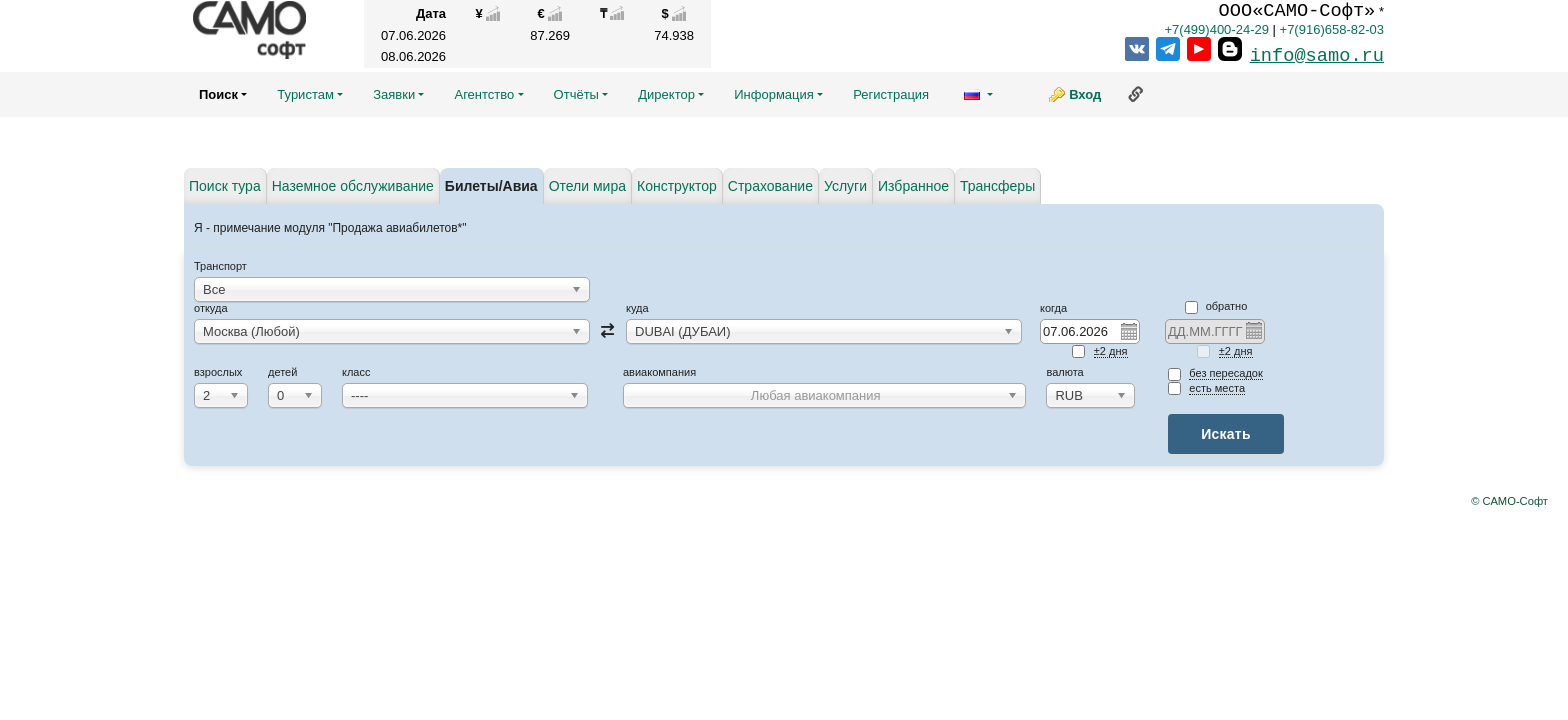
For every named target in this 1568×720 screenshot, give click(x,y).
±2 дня (1111, 351)
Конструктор (677, 186)
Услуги (845, 186)
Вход (1085, 94)
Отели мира (587, 186)
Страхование (770, 186)
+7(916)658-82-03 (1332, 29)
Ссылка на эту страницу (1136, 94)
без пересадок (1225, 373)
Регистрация (891, 94)
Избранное (913, 186)
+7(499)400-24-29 (1216, 29)
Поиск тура (225, 186)
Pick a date (1128, 331)
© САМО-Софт (1509, 501)
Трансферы (997, 186)
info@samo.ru (1317, 56)
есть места (1217, 388)
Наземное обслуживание (353, 186)
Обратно (1216, 306)
